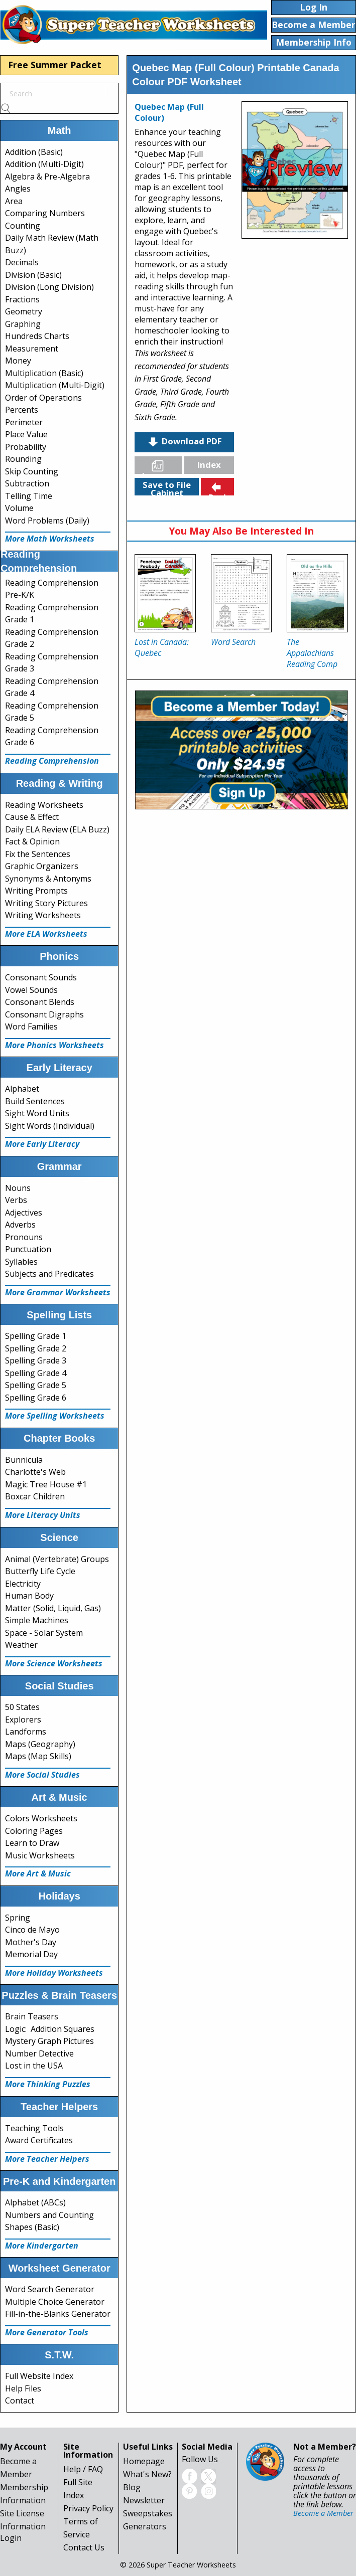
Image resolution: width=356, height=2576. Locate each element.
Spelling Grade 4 (35, 1373)
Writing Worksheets (43, 915)
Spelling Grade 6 (35, 1397)
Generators (144, 2526)
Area (14, 201)
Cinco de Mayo (32, 1929)
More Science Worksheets (53, 1663)
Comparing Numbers (45, 213)
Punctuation (28, 1249)
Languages (162, 466)
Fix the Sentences (37, 854)
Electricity (23, 1583)
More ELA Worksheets (46, 933)
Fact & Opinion (32, 841)
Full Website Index (39, 2375)
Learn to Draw (32, 1842)
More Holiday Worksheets (54, 1972)
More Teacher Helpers (47, 2158)
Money (18, 360)
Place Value (26, 434)
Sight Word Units (37, 1113)
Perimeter (24, 422)
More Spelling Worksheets (54, 1415)
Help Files (23, 2388)
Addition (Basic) (34, 151)
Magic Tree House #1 (46, 1484)
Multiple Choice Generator (54, 2301)
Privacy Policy (88, 2508)
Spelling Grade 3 (35, 1360)
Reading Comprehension (52, 760)
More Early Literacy (42, 1143)
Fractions (22, 299)
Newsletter (144, 2500)
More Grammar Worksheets (57, 1292)
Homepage (144, 2461)
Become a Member (323, 2513)
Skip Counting (31, 471)
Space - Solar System (44, 1632)
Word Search (233, 641)
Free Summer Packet (54, 65)
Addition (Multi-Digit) (44, 163)
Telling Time (28, 495)
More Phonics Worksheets (54, 1045)
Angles (18, 188)
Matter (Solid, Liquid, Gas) (53, 1608)
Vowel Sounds (31, 989)
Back (218, 488)
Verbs (16, 1200)
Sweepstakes (147, 2513)
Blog (132, 2487)
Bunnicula (24, 1459)
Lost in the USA (34, 2065)
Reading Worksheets (44, 804)
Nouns (18, 1187)
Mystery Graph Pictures (49, 2040)
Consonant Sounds (41, 977)
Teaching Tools (34, 2128)
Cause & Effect (32, 816)
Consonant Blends (39, 1001)
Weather (21, 1644)
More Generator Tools (46, 2332)
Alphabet (22, 1088)
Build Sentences (35, 1101)
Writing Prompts (36, 890)
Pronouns (24, 1237)
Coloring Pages (34, 1830)
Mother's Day (30, 1942)
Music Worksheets (40, 1855)
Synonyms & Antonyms (48, 878)
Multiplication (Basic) (44, 373)
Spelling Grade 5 (35, 1385)
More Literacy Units (42, 1514)
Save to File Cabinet (167, 487)
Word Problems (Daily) (47, 520)
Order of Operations (43, 397)
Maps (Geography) (40, 1744)
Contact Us (83, 2547)
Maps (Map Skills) (38, 1756)
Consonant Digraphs (44, 1014)
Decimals (22, 262)
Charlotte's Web (35, 1471)
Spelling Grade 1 (35, 1335)
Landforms (25, 1731)
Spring (17, 1917)
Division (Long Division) (49, 286)
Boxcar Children (35, 1496)
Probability (25, 446)
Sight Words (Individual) (49, 1125)
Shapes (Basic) (32, 2226)
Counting (22, 225)
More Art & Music (38, 1873)
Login (11, 2537)
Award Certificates (39, 2140)
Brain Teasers (31, 2016)
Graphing (23, 323)
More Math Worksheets (49, 538)
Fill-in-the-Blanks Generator (57, 2313)
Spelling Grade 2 (35, 1348)
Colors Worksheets (41, 1818)
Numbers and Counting (49, 2214)
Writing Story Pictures (46, 903)
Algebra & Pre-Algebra (47, 176)
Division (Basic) (33, 274)
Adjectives (23, 1212)
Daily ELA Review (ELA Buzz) (57, 829)
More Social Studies (42, 1774)
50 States (22, 1706)
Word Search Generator (49, 2289)
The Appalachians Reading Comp (312, 652)
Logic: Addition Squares (49, 2028)
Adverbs (20, 1224)
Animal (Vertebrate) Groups (57, 1559)
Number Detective (39, 2053)
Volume (19, 507)
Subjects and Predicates (49, 1273)
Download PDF (184, 441)
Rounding (23, 458)
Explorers (23, 1719)
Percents (21, 409)
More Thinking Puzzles (47, 2084)
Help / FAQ (83, 2469)
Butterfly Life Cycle (40, 1571)
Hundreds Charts (37, 335)
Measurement (31, 348)
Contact (19, 2400)
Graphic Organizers (41, 866)
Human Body (29, 1595)
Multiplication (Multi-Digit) (54, 385)
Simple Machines (36, 1620)
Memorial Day (31, 1954)
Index (209, 464)
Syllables (21, 1261)
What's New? (147, 2474)
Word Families (31, 1026)
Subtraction (27, 483)
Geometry (23, 311)
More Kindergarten (41, 2245)
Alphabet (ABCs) (35, 2202)
